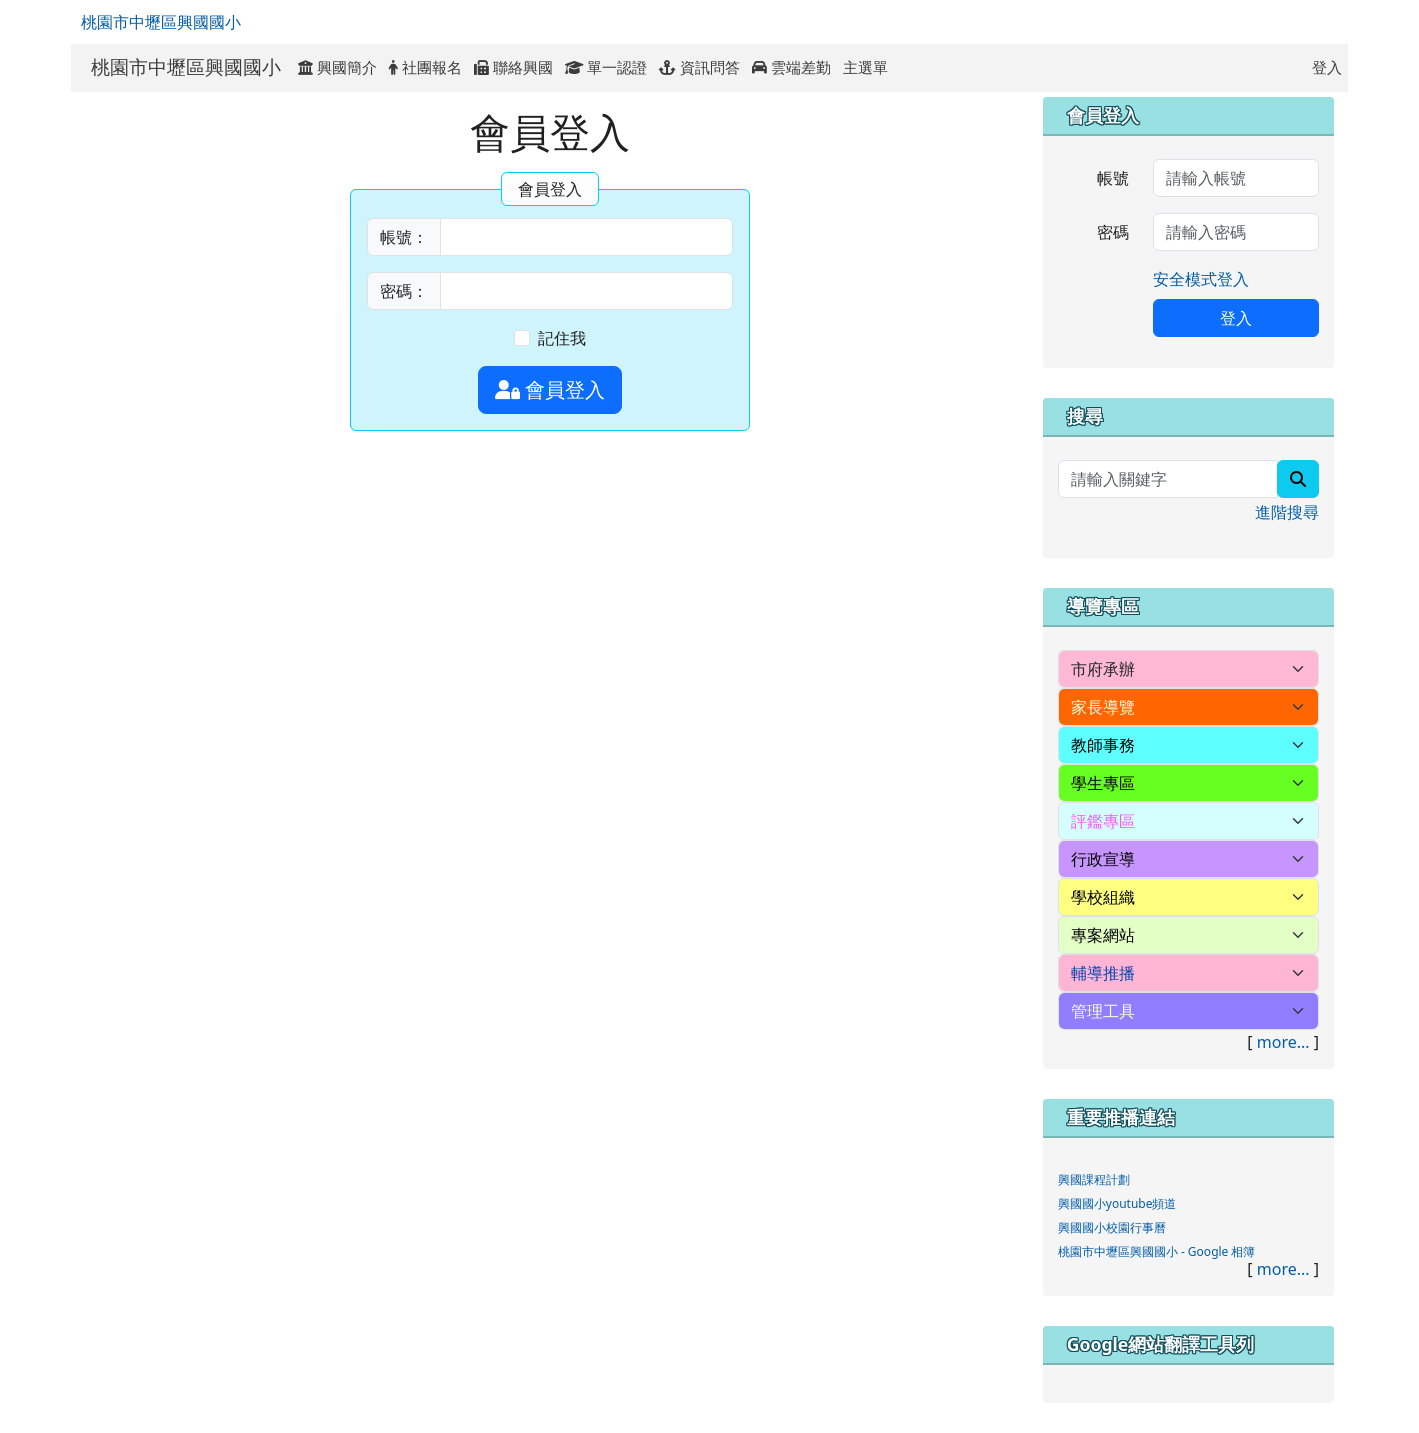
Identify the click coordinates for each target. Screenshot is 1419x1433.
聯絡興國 (513, 67)
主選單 (865, 67)
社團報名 (425, 67)
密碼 (1113, 232)
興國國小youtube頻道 (1117, 1203)
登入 (1327, 67)
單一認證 (606, 67)
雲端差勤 (791, 67)
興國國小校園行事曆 (1112, 1227)
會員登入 (550, 389)
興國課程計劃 (1094, 1179)
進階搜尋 (1287, 512)
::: (904, 67)
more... (1283, 1042)
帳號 (1113, 178)
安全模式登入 (1201, 279)
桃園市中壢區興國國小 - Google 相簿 (1157, 1251)
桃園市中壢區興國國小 (161, 22)
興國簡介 (337, 67)
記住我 (562, 338)
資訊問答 (699, 67)
